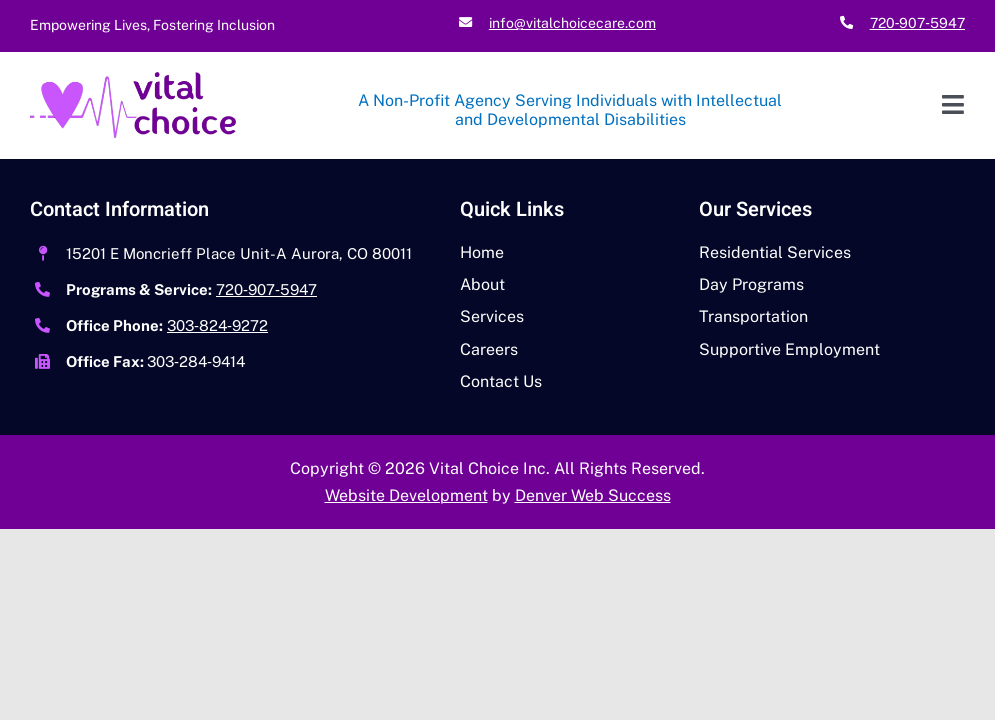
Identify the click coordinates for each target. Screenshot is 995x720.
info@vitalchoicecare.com (572, 23)
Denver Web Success (593, 495)
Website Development (406, 495)
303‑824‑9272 (217, 325)
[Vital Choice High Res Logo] (133, 79)
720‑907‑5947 (917, 23)
